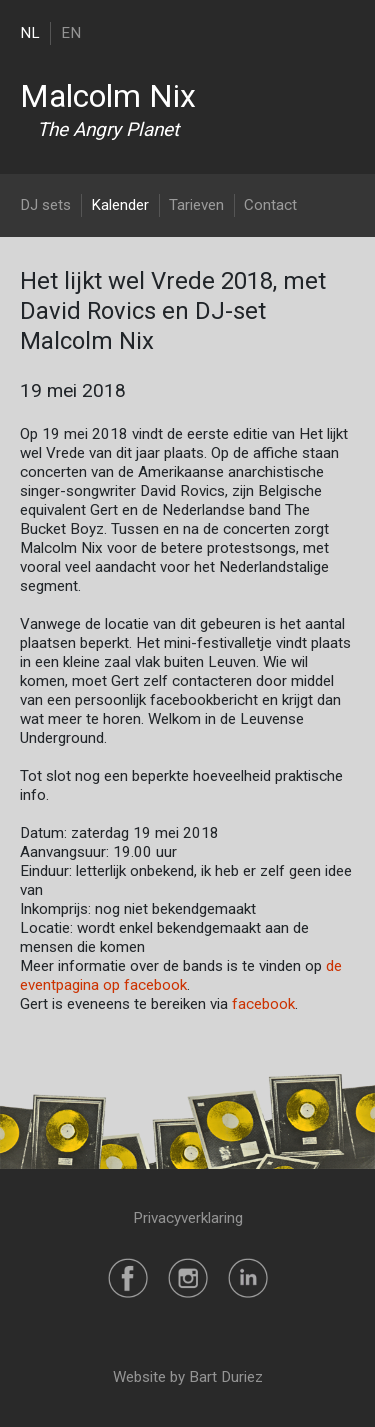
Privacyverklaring (188, 1218)
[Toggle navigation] (342, 32)
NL (30, 33)
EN (71, 33)
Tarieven (196, 205)
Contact (270, 205)
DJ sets (45, 205)
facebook (263, 1004)
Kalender (120, 205)
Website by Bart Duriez (188, 1377)
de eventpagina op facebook (181, 975)
